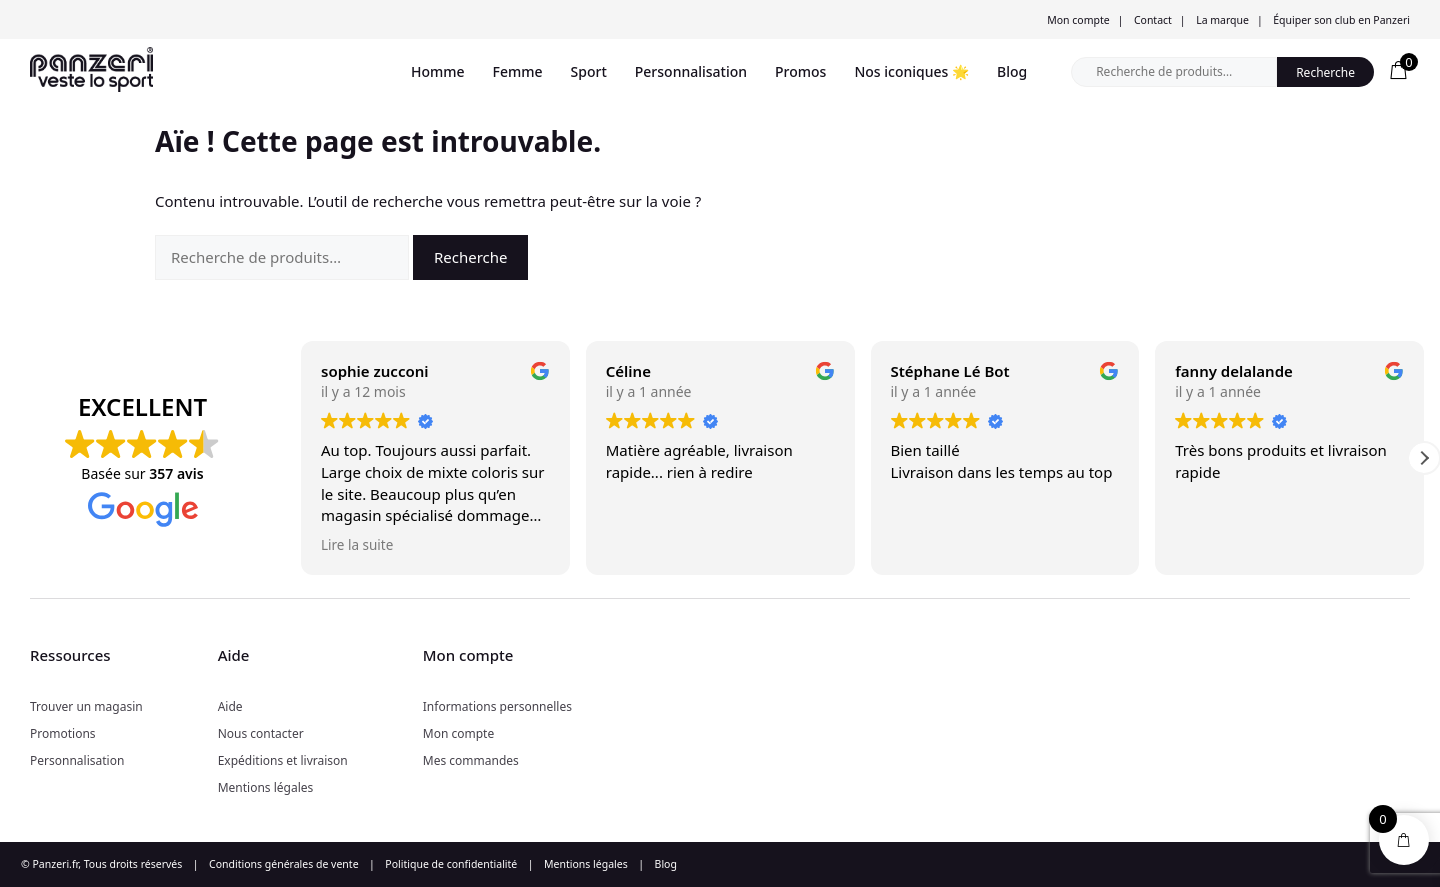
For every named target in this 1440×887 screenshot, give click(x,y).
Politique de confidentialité (451, 864)
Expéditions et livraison (283, 760)
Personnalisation (691, 71)
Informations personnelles (497, 706)
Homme (438, 71)
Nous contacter (261, 733)
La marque (1222, 20)
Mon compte (1078, 20)
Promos (800, 71)
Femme (518, 71)
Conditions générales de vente (284, 864)
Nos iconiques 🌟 (911, 71)
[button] (1424, 458)
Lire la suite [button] (357, 545)
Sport (589, 71)
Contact (1153, 20)
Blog (1012, 71)
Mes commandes (471, 760)
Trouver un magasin (86, 706)
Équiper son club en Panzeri (1341, 20)
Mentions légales (266, 787)
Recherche (1325, 72)
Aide (230, 706)
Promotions (63, 733)
